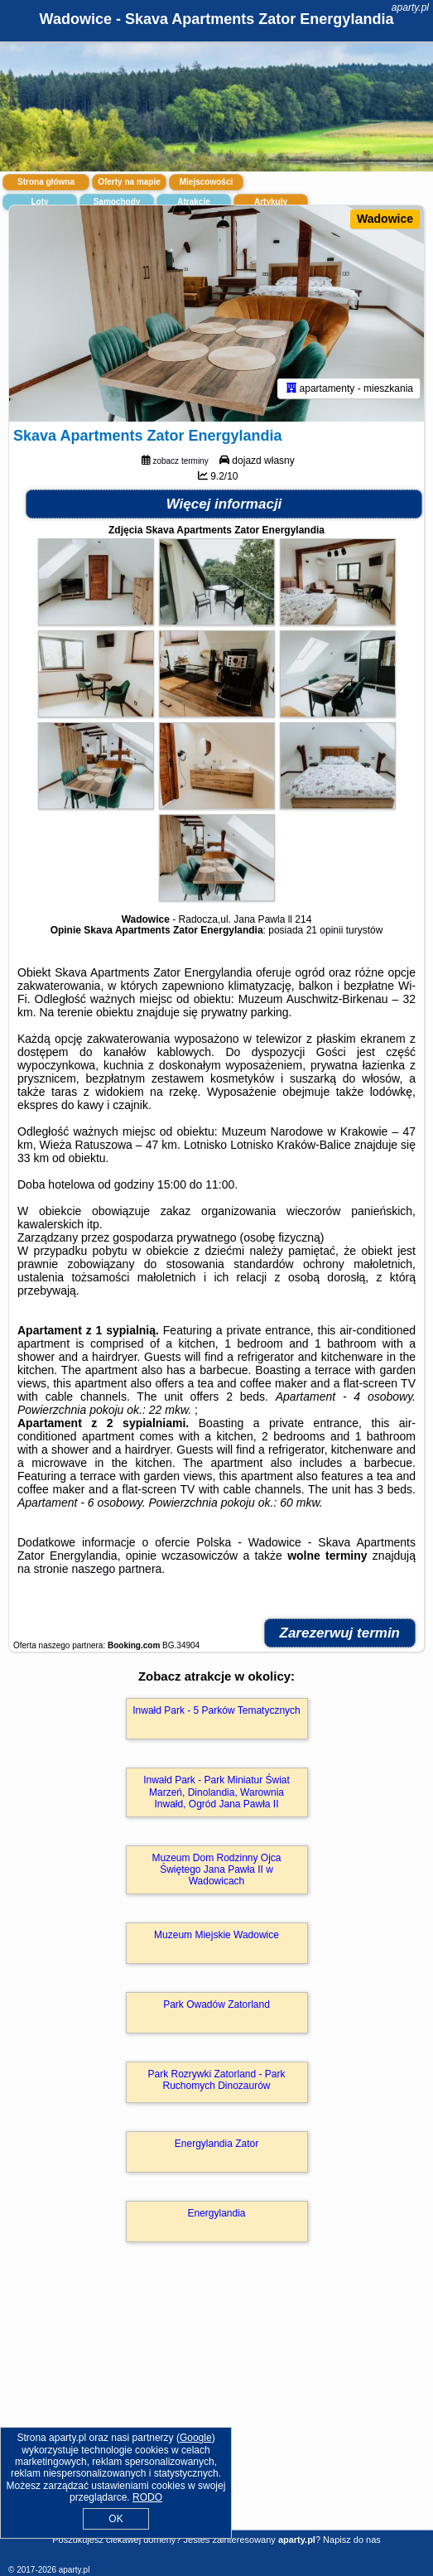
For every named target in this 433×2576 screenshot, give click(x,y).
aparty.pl (410, 7)
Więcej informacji (224, 504)
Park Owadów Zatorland (216, 2004)
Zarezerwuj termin (340, 1633)
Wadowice (385, 218)
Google (196, 2437)
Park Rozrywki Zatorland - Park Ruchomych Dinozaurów (216, 2079)
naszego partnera (116, 1568)
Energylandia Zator (216, 2143)
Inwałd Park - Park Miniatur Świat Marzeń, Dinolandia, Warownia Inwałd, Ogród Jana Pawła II (216, 1792)
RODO (147, 2497)
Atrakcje (193, 201)
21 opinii (325, 930)
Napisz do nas (352, 2540)
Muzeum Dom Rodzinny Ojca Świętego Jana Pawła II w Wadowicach (216, 1870)
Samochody (117, 201)
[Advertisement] (216, 2409)
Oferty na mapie (129, 181)
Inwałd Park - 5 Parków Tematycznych (216, 1710)
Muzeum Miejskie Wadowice (216, 1935)
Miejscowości (206, 181)
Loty (39, 201)
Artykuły (270, 201)
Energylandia (216, 2213)
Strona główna (46, 181)
